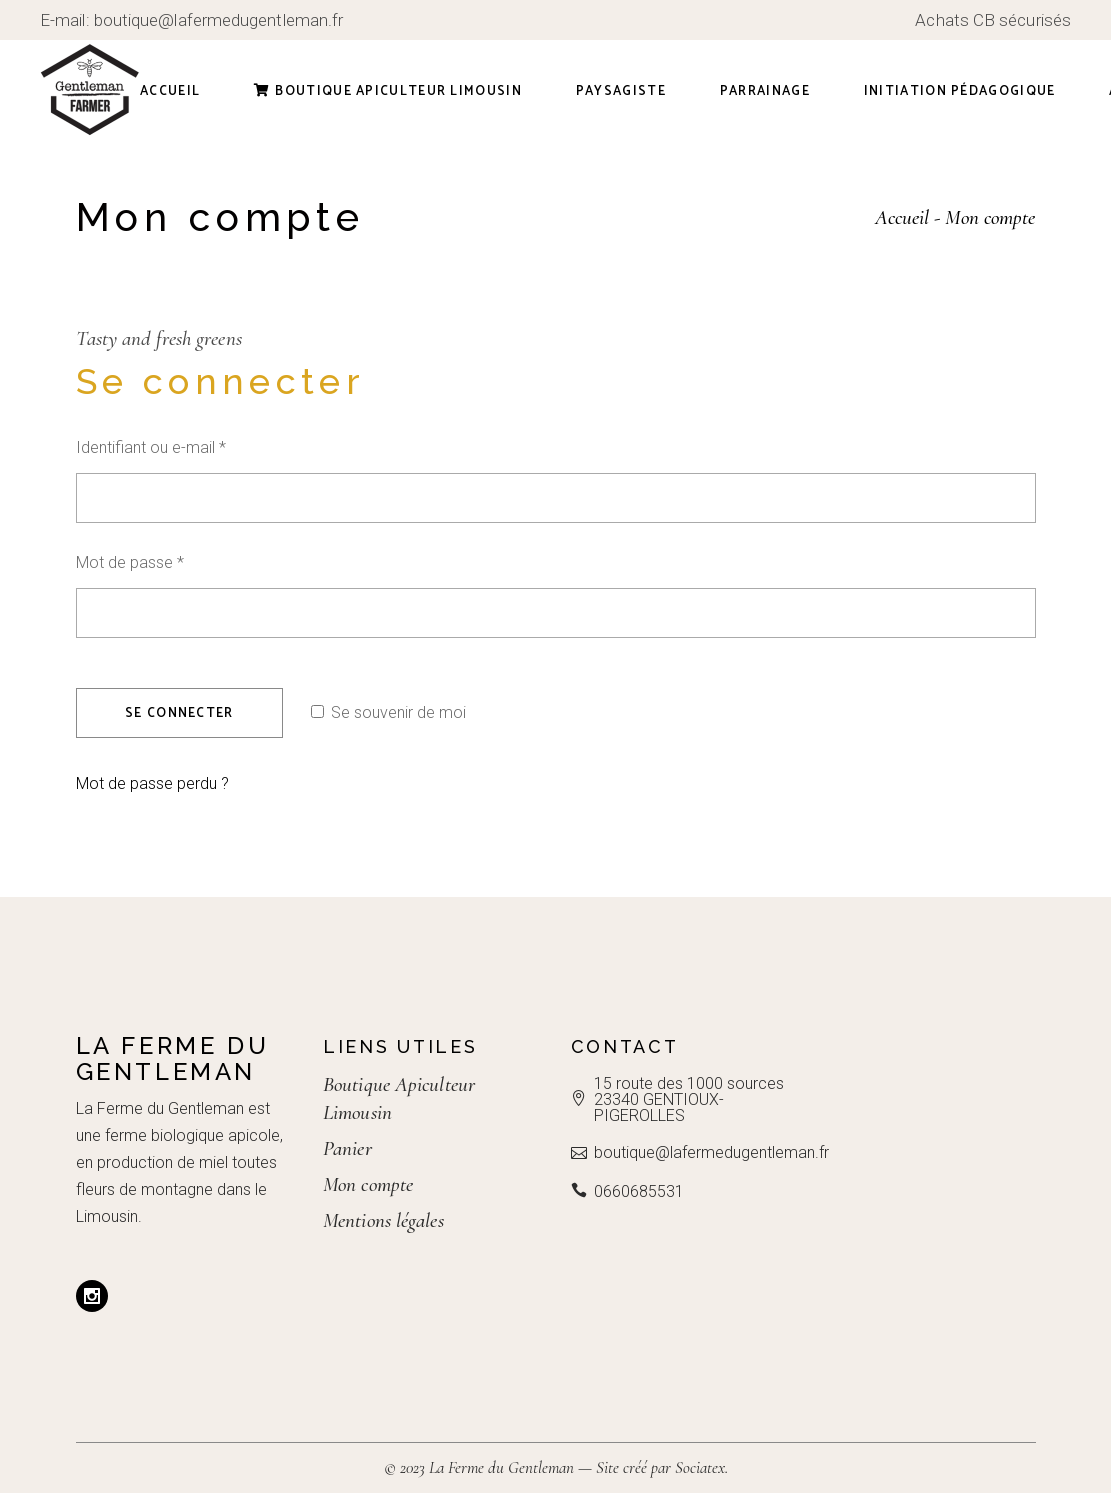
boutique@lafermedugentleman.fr (219, 20)
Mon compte (368, 1184)
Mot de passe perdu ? (152, 783)
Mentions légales (383, 1220)
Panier (347, 1148)
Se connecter (179, 713)
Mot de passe (167, 560)
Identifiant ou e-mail (188, 445)
